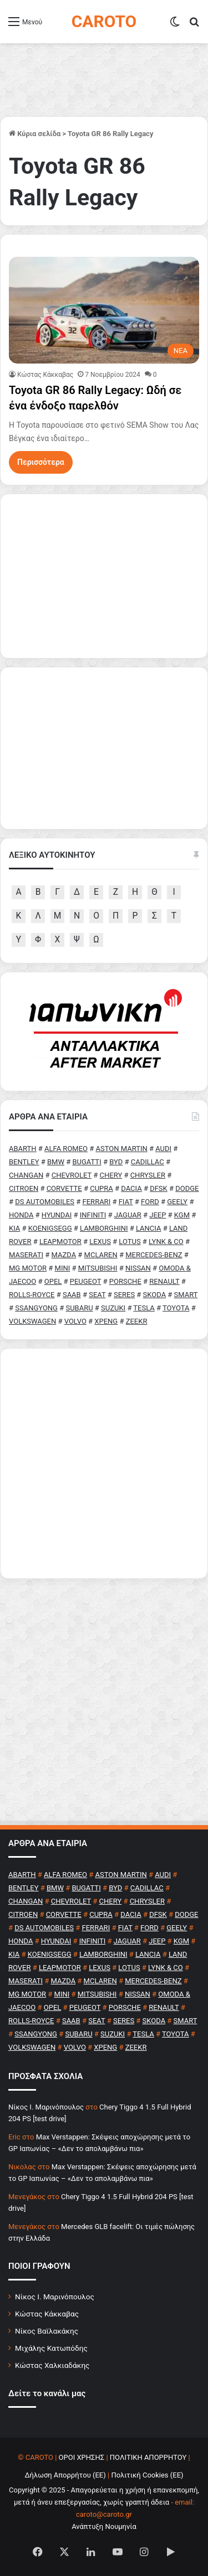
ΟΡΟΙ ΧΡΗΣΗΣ (82, 2457)
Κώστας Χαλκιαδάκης (52, 2365)
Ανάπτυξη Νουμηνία (104, 2526)
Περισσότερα (40, 462)
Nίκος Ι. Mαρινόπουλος (46, 2107)
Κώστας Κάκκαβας (45, 375)
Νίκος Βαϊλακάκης (46, 2330)
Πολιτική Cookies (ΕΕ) (147, 2475)
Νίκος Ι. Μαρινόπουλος (54, 2296)
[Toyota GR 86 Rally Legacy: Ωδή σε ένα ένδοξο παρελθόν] (104, 310)
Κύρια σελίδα (34, 133)
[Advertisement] (104, 1463)
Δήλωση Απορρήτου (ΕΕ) (64, 2475)
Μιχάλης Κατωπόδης (51, 2348)
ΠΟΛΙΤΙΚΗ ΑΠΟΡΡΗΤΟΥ (148, 2457)
